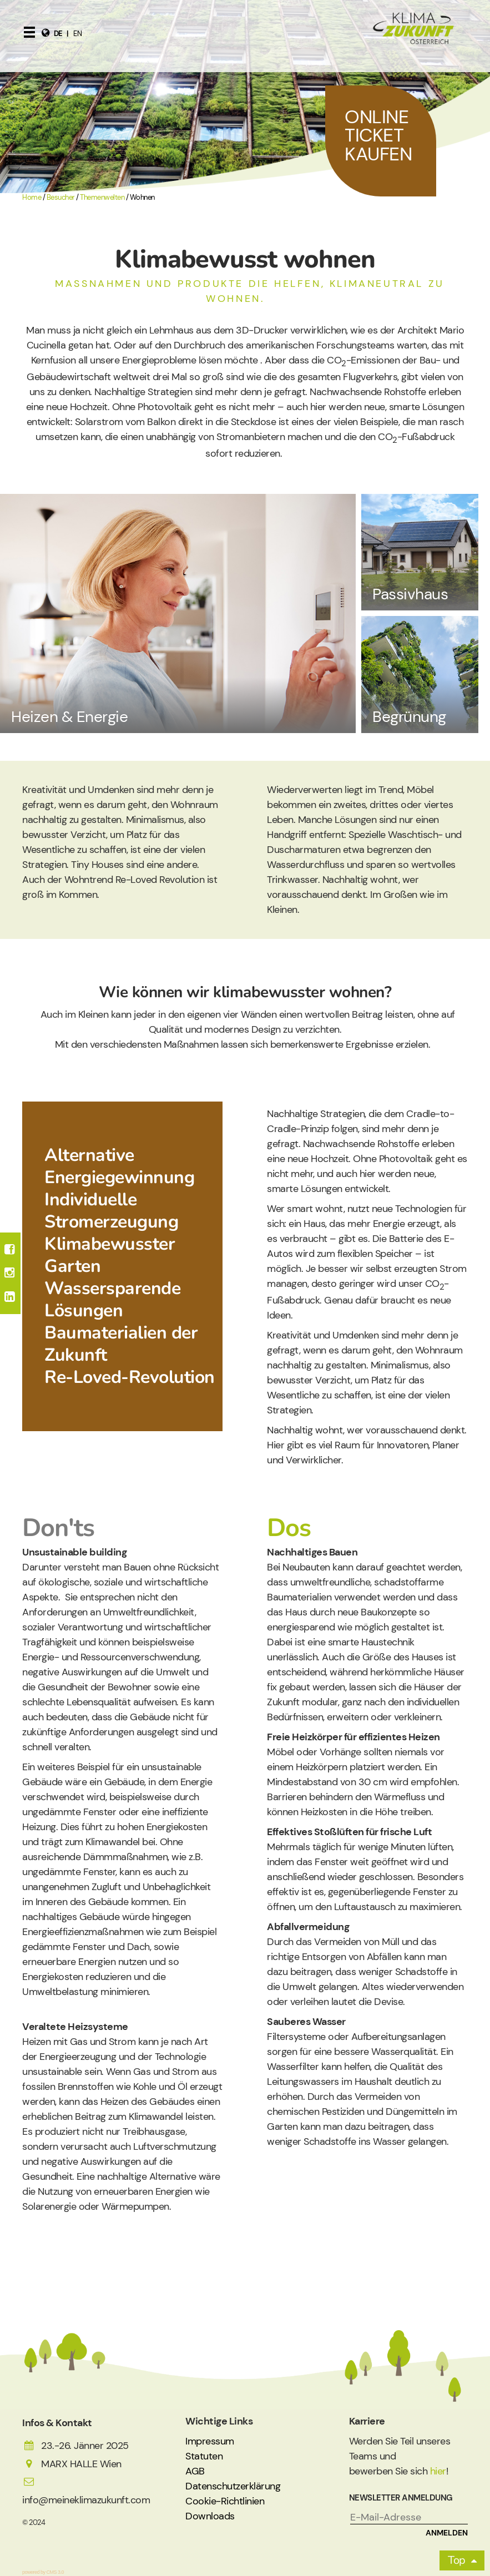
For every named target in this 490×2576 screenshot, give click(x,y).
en (77, 33)
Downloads (210, 2516)
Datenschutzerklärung (232, 2486)
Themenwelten (102, 197)
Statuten (204, 2456)
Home (31, 197)
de (58, 33)
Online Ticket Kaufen (378, 135)
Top (457, 2560)
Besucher (61, 197)
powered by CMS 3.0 (43, 2572)
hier (438, 2471)
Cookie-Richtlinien (224, 2501)
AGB (195, 2471)
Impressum (209, 2441)
